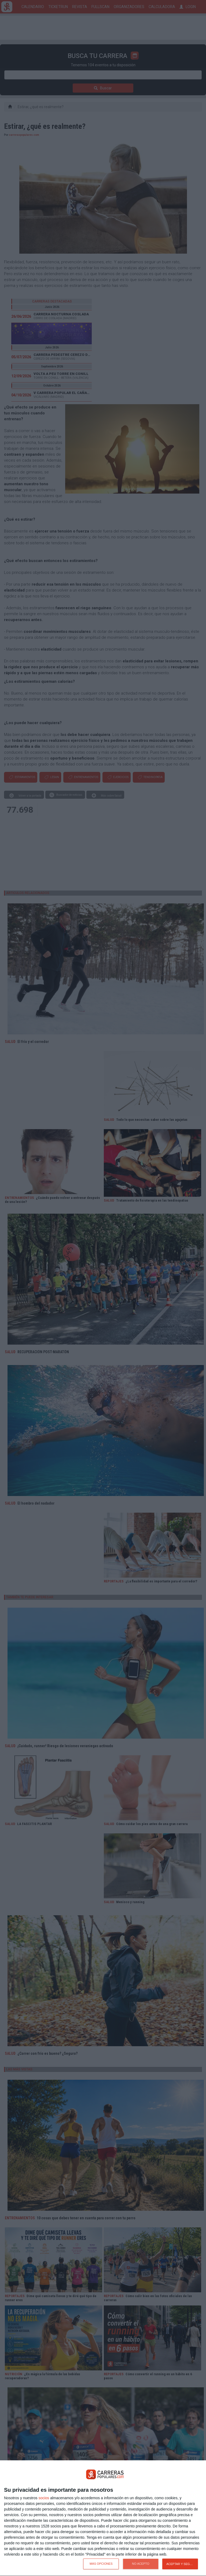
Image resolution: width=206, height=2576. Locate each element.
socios (43, 2498)
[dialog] (103, 2518)
